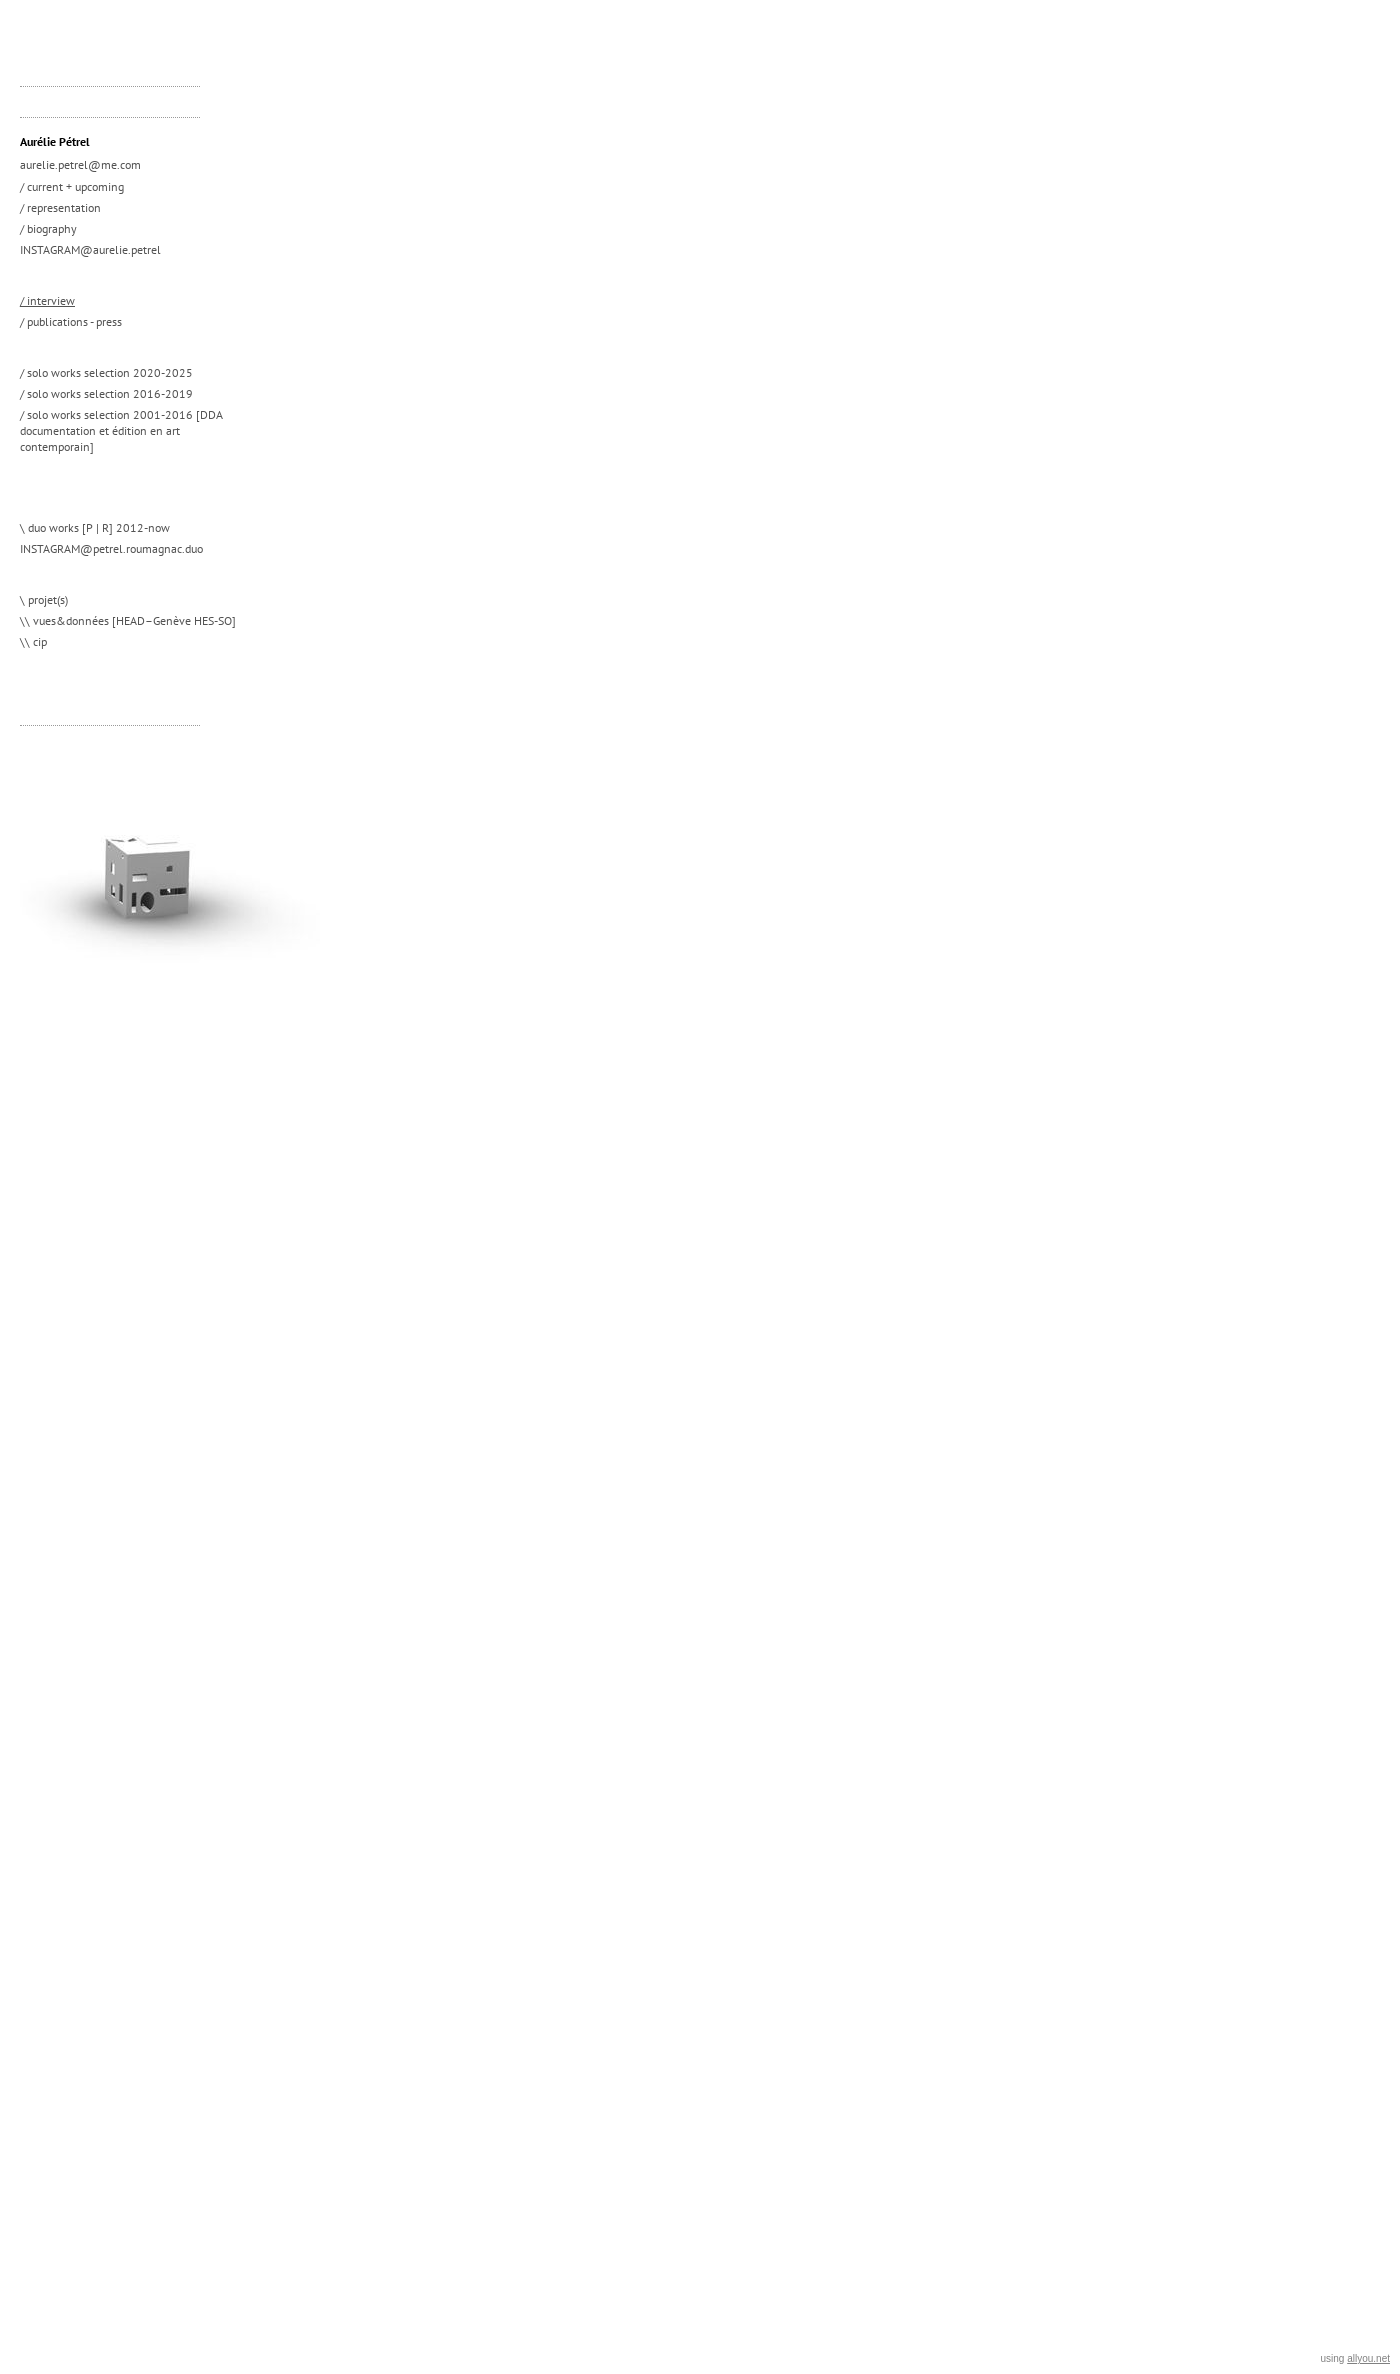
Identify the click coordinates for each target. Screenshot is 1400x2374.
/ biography (48, 228)
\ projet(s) (44, 599)
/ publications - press (71, 321)
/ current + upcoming (72, 186)
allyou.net (1368, 2358)
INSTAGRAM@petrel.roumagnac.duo (111, 548)
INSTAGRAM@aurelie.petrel (90, 249)
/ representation (60, 207)
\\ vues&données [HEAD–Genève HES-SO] (128, 620)
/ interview (47, 300)
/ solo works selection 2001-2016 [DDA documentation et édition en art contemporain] (121, 430)
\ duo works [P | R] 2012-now (95, 527)
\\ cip (33, 641)
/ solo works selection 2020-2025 (106, 372)
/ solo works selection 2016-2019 (106, 393)
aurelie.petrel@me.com (80, 164)
